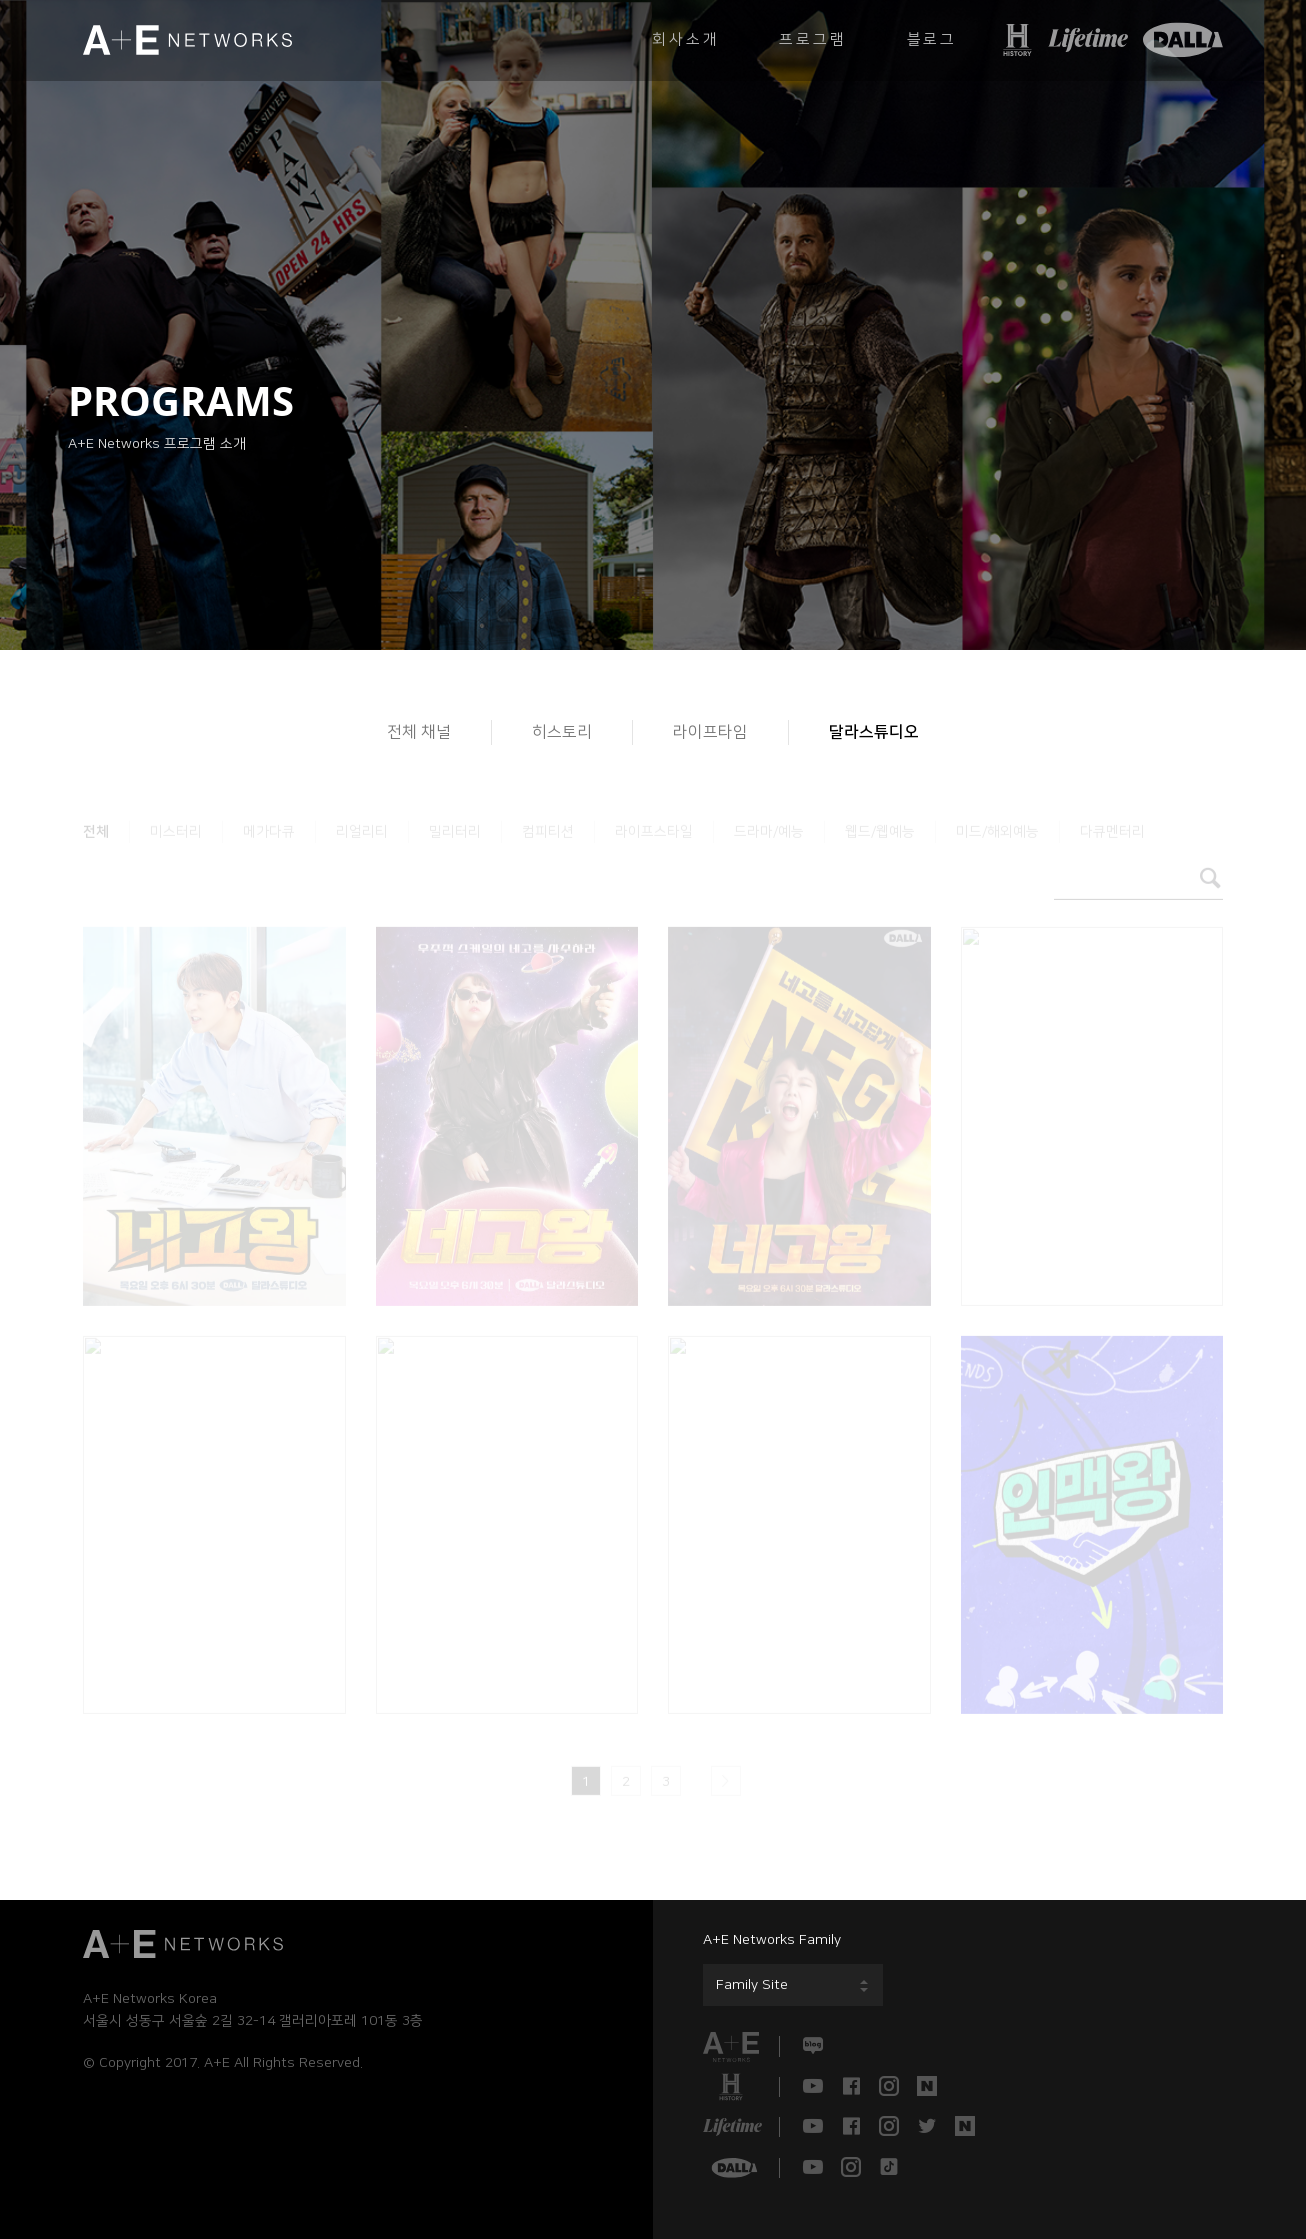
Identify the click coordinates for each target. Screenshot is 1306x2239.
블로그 (932, 39)
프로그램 (812, 39)
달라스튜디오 (874, 732)
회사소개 (685, 39)
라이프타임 (710, 732)
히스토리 (562, 732)
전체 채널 (419, 732)
